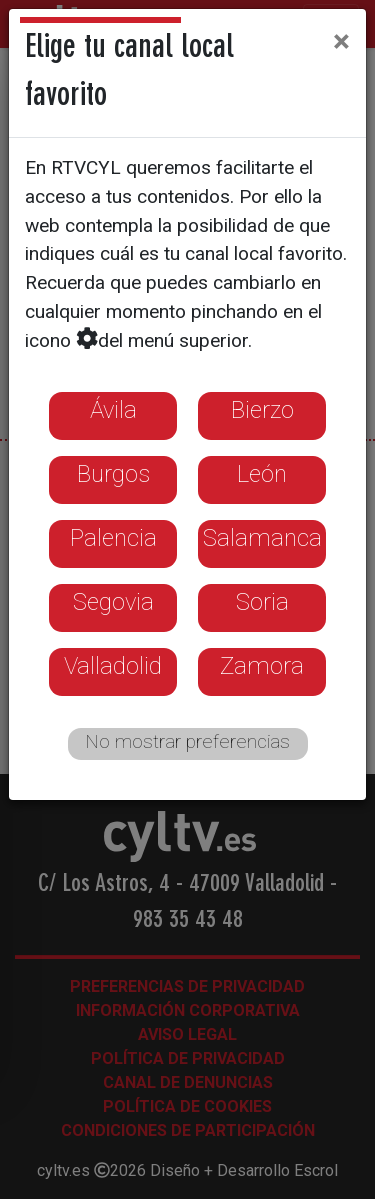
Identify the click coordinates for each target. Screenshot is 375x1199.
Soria (262, 602)
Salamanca (262, 538)
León (262, 474)
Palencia (113, 538)
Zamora (262, 666)
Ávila (113, 410)
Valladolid (113, 666)
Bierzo (262, 410)
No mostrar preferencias (187, 741)
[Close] (341, 41)
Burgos (113, 474)
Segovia (113, 602)
